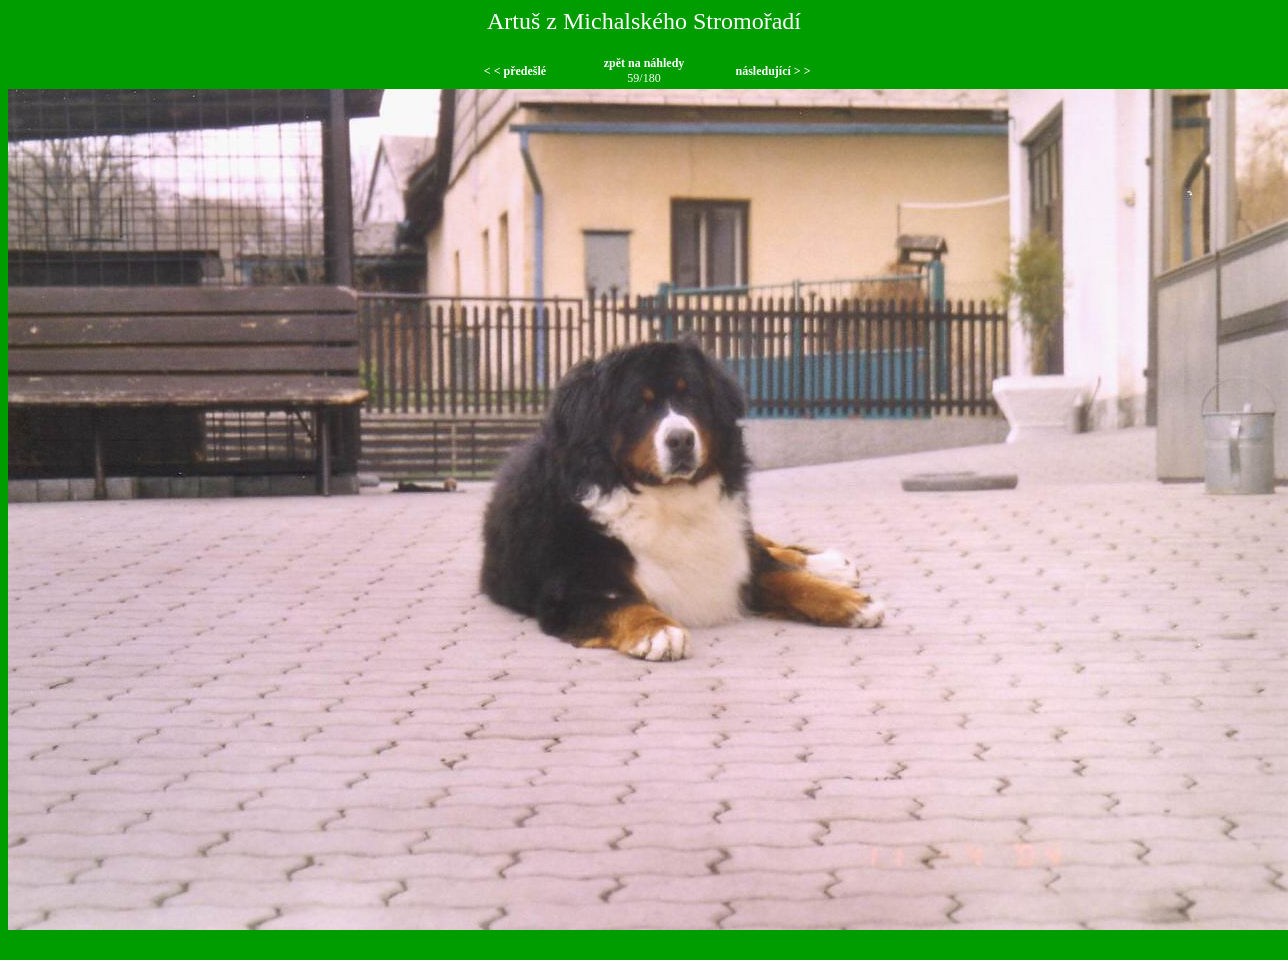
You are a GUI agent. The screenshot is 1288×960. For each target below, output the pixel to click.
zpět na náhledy (644, 63)
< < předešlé (515, 71)
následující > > (772, 71)
